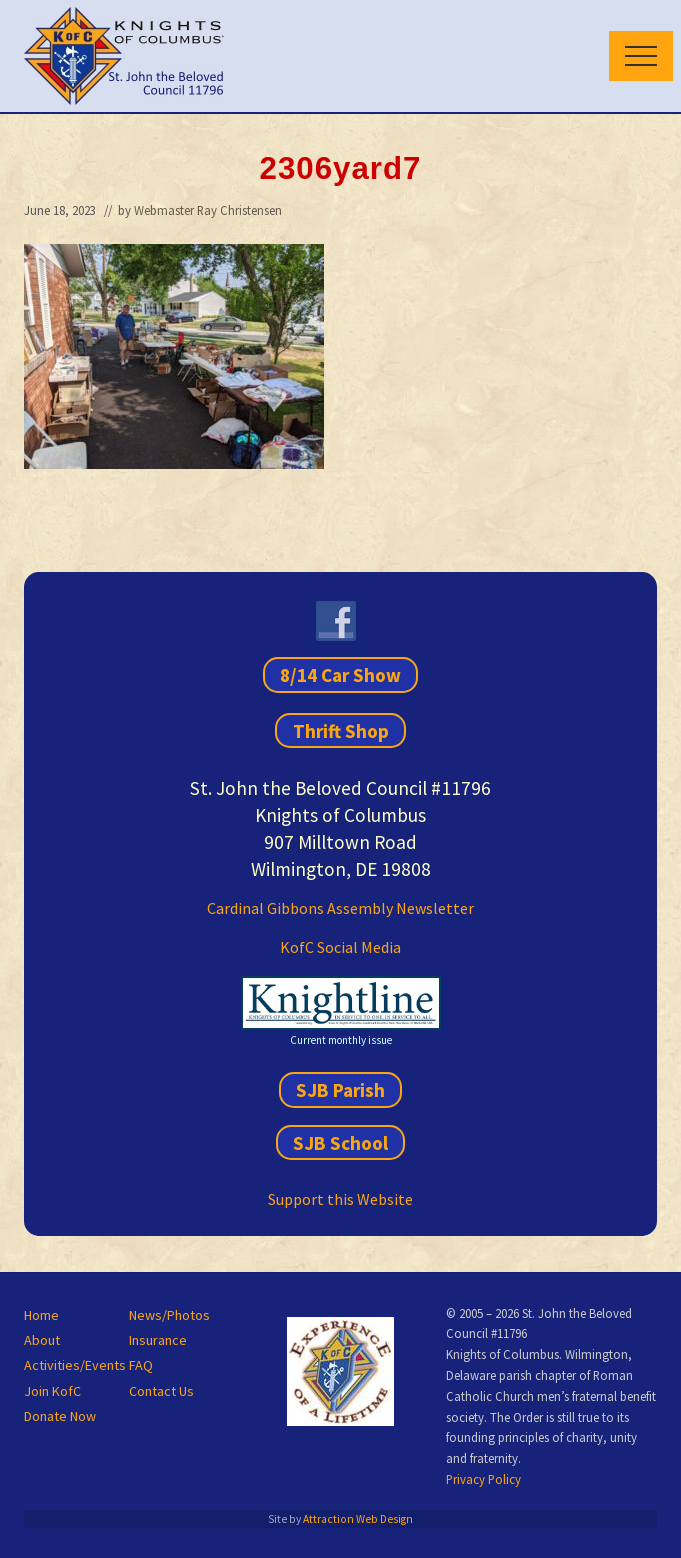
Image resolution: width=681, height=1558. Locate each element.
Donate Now (60, 1416)
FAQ (141, 1365)
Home (41, 1315)
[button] (641, 56)
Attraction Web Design (358, 1519)
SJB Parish (340, 1090)
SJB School (340, 1142)
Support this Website (340, 1199)
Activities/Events (75, 1365)
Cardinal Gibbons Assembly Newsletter (340, 908)
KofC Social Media (340, 947)
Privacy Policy (483, 1479)
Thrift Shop (341, 730)
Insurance (158, 1340)
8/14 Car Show (340, 675)
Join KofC (52, 1391)
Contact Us (161, 1391)
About (42, 1340)
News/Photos (169, 1315)
